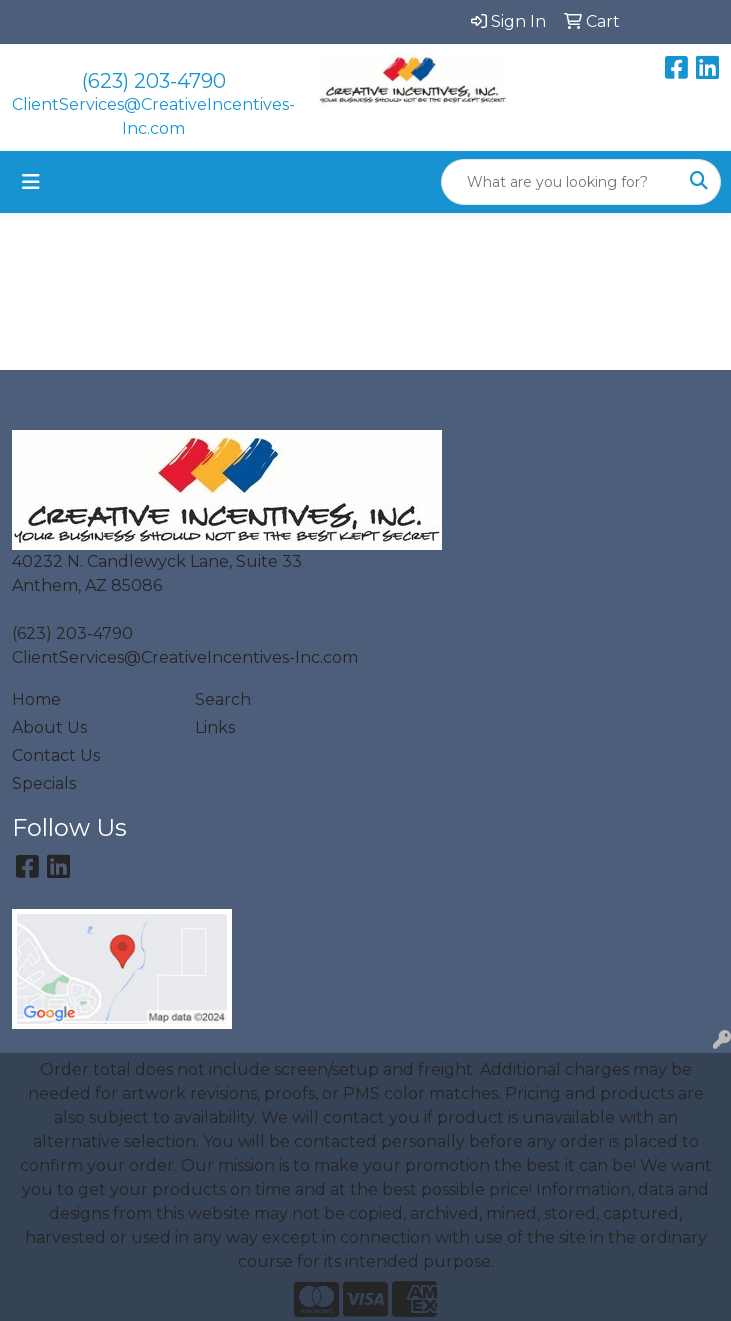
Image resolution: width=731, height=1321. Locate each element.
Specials (44, 783)
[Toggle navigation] (31, 182)
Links (215, 727)
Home (36, 699)
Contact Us (56, 755)
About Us (49, 727)
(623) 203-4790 (154, 81)
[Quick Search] (560, 182)
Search (223, 699)
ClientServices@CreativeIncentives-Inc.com (185, 657)
